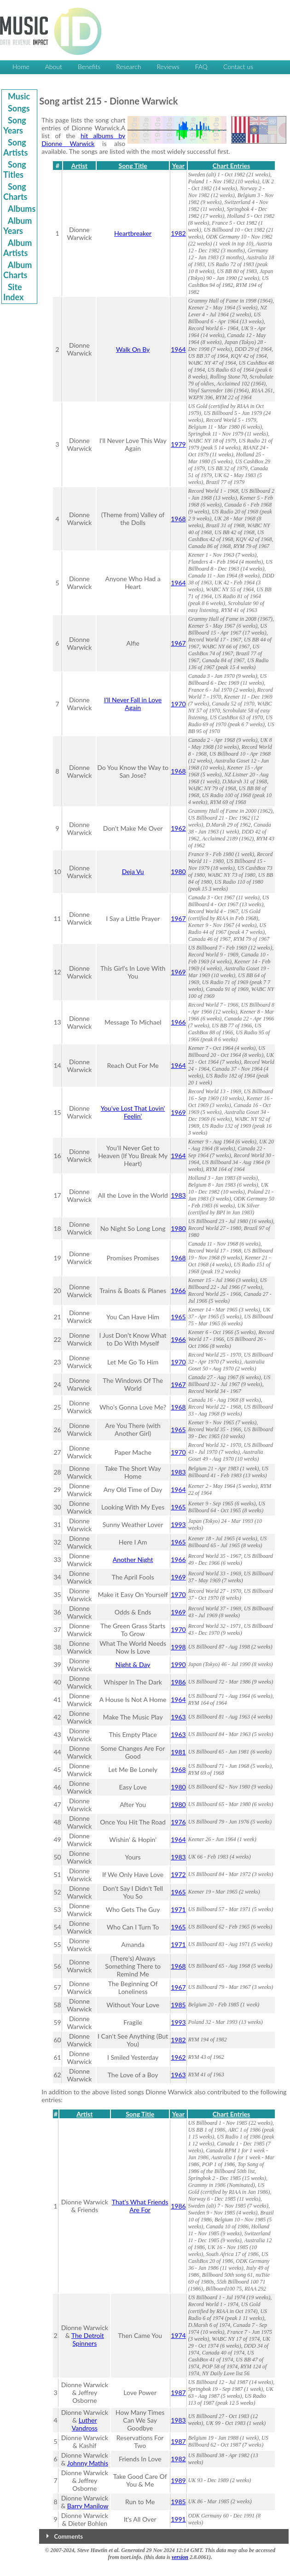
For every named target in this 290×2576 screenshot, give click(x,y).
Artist (79, 165)
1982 (178, 233)
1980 (178, 871)
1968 (178, 519)
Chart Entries (231, 165)
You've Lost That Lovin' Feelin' (133, 1112)
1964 (178, 349)
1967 (178, 643)
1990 (178, 1664)
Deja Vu (133, 871)
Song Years (14, 125)
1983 (178, 1195)
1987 (178, 2392)
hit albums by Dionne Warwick (83, 139)
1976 (178, 1822)
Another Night (133, 1559)
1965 (178, 1317)
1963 (178, 1717)
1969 (178, 972)
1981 (178, 1752)
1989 (178, 2480)
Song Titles (14, 169)
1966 (178, 1022)
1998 (178, 1647)
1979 (178, 444)
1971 (178, 1909)
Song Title (133, 165)
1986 (178, 1682)
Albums (21, 209)
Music (19, 96)
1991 (178, 2519)
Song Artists (15, 147)
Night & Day (133, 1664)
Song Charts (15, 191)
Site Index (13, 292)
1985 (178, 2005)
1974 (178, 2335)
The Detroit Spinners (87, 2339)
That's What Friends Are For (140, 2206)
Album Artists (17, 248)
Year (178, 165)
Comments (68, 2536)
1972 (178, 1874)
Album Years (17, 226)
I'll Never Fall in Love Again (133, 703)
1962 (178, 828)
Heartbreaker (132, 233)
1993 (178, 1524)
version (180, 2557)
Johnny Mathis (87, 2463)
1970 (178, 704)
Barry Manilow (88, 2506)
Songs (19, 108)
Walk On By (133, 349)
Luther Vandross (85, 2424)
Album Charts (17, 270)
